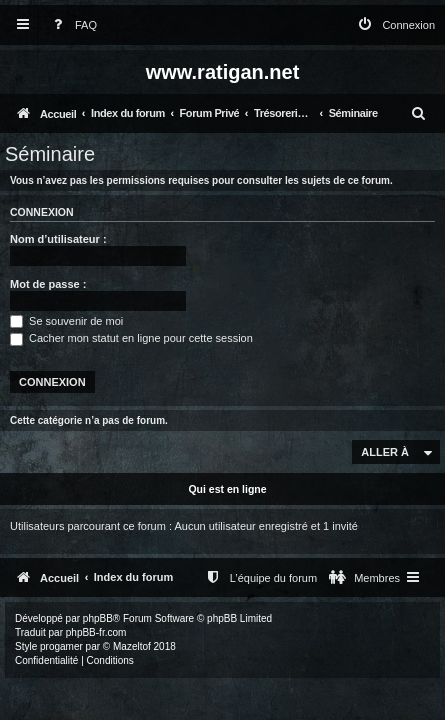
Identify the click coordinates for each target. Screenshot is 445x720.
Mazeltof (132, 646)
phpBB (98, 618)
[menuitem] (71, 25)
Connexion (42, 212)
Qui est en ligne (227, 489)
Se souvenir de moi (66, 321)
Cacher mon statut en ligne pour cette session (131, 338)
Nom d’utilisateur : (58, 239)
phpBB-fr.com (96, 632)
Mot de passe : (48, 284)
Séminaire (50, 154)
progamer (61, 646)
